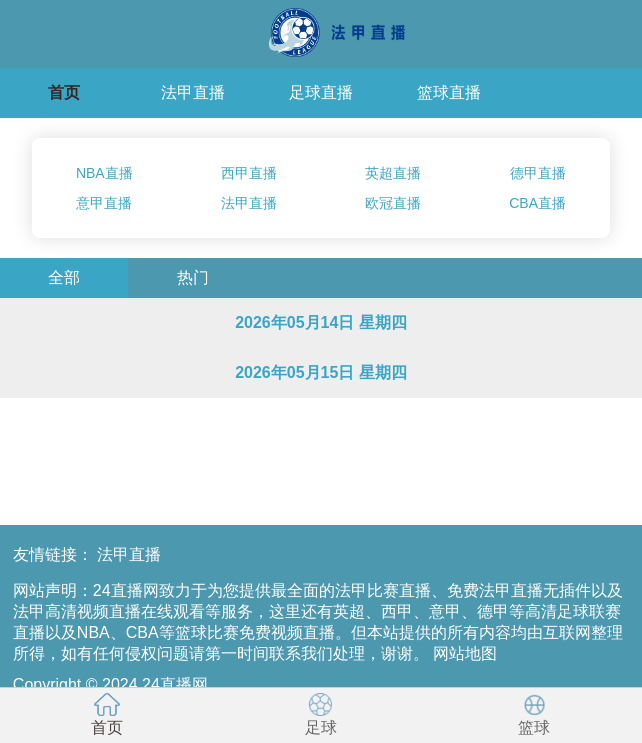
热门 (193, 277)
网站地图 (465, 653)
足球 (321, 714)
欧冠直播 (393, 203)
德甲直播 (538, 173)
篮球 (535, 714)
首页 (64, 92)
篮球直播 (449, 92)
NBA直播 (104, 173)
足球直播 (321, 92)
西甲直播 (249, 173)
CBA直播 (537, 203)
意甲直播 (104, 203)
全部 (64, 277)
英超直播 (393, 173)
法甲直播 (193, 92)
